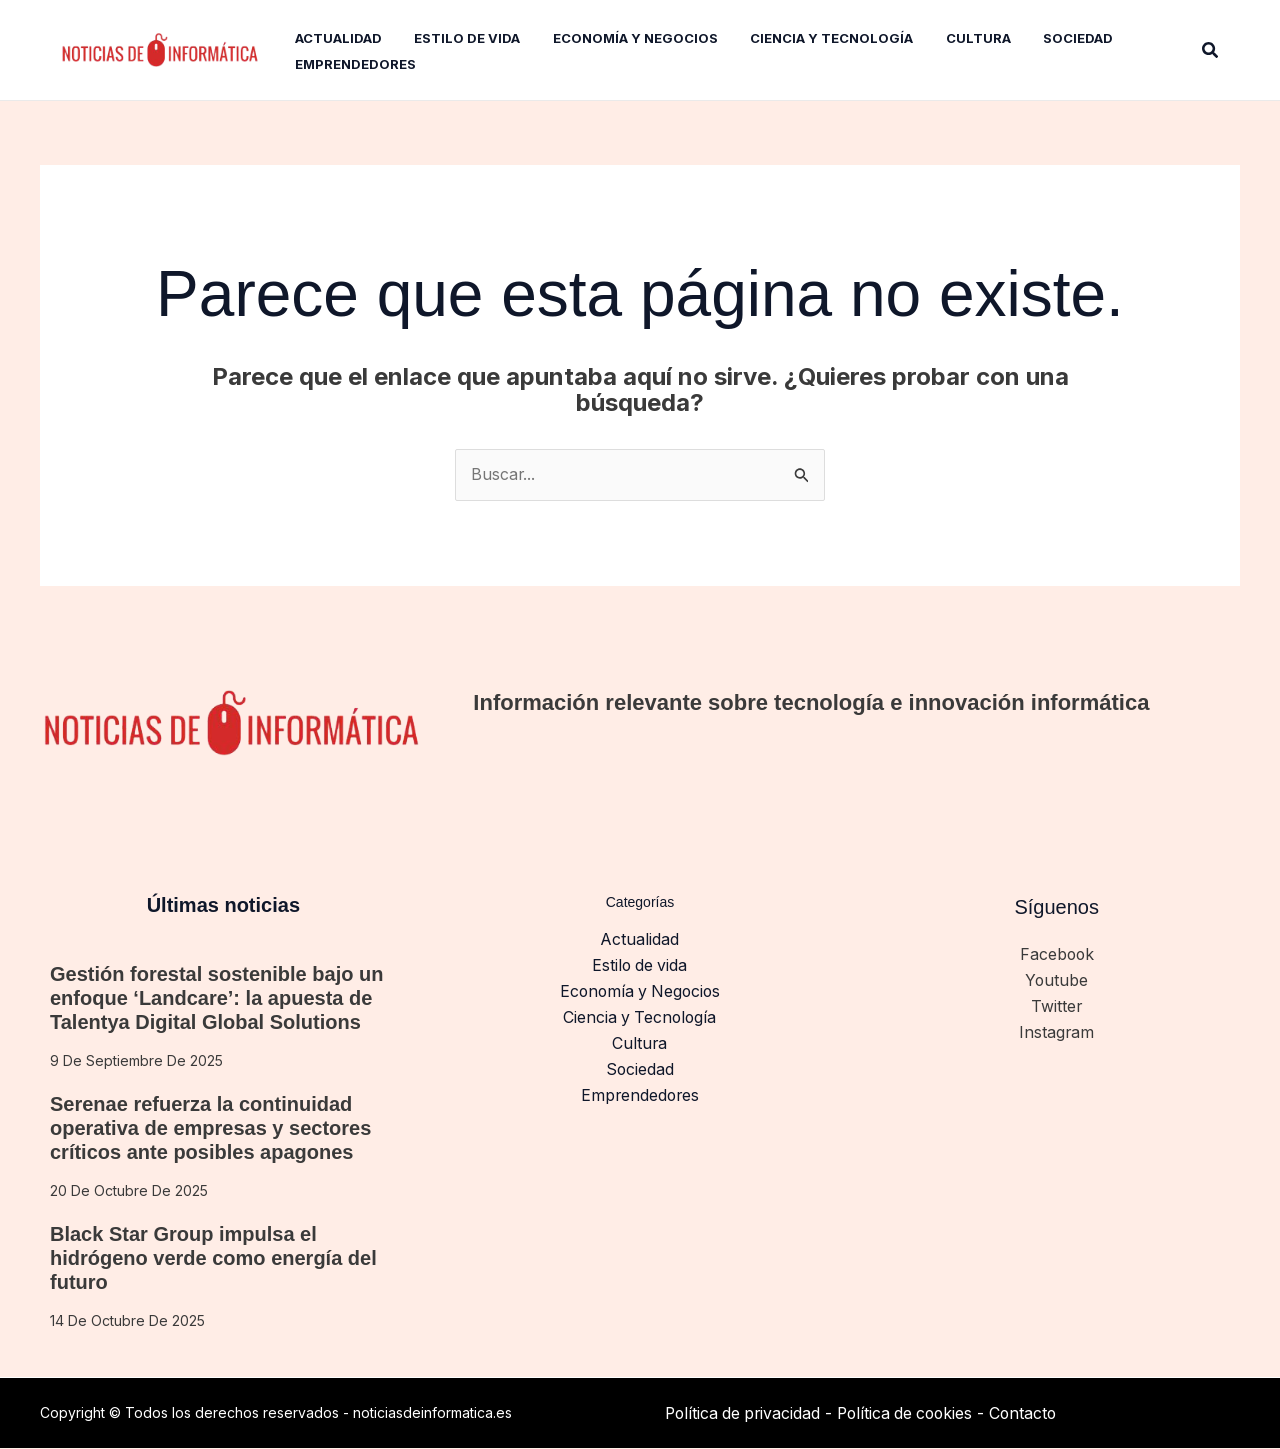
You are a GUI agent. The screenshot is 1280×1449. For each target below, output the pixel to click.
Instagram (1057, 1034)
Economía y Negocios (640, 993)
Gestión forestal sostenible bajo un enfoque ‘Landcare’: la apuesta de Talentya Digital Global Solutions (216, 999)
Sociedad (639, 1072)
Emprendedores (639, 1098)
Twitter (1057, 1008)
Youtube (1057, 981)
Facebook (1057, 955)
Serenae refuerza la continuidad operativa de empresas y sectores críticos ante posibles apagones (210, 1129)
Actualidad (639, 940)
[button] (1211, 50)
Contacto (1034, 1413)
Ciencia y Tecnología (639, 1019)
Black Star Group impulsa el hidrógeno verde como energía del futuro (213, 1259)
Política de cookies (912, 1413)
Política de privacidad (745, 1413)
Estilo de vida (640, 966)
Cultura (640, 1045)
